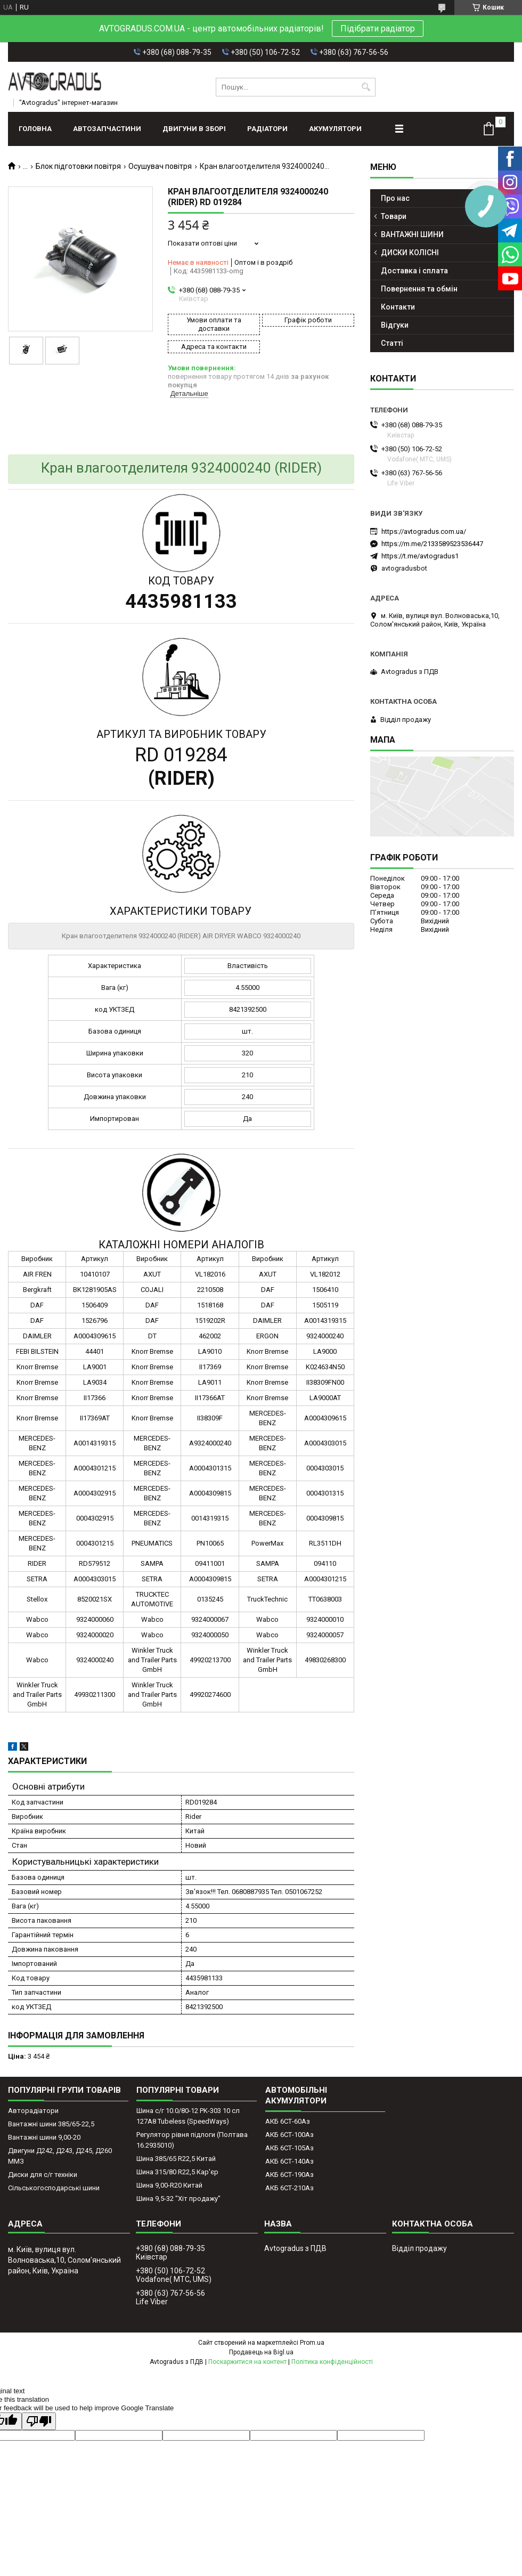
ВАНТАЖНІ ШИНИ (412, 234)
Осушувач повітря (160, 166)
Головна (35, 129)
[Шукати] (366, 87)
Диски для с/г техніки (42, 2175)
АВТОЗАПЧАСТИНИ (107, 129)
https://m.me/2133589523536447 (432, 544)
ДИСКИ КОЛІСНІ (410, 252)
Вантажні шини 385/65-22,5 (51, 2124)
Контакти (398, 307)
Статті (392, 343)
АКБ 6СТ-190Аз (289, 2175)
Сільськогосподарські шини (54, 2188)
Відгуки (395, 325)
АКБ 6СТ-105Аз (289, 2148)
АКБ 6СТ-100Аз (289, 2135)
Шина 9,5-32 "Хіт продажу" (178, 2199)
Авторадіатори (33, 2111)
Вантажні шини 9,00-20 (44, 2137)
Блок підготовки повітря (78, 166)
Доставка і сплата (414, 270)
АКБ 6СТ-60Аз (287, 2121)
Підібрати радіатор (377, 28)
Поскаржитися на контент (247, 2362)
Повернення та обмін (419, 289)
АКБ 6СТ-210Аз (289, 2188)
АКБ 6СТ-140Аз (289, 2161)
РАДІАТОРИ (267, 129)
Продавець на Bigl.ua (261, 2352)
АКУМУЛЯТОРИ (335, 129)
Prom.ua (312, 2342)
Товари (393, 216)
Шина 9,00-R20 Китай (169, 2185)
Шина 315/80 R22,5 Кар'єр (177, 2172)
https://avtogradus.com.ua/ (423, 531)
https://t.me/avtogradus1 (420, 556)
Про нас (395, 198)
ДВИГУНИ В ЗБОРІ (194, 129)
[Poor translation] (39, 2421)
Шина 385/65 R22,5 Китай (176, 2159)
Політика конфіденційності (332, 2362)
